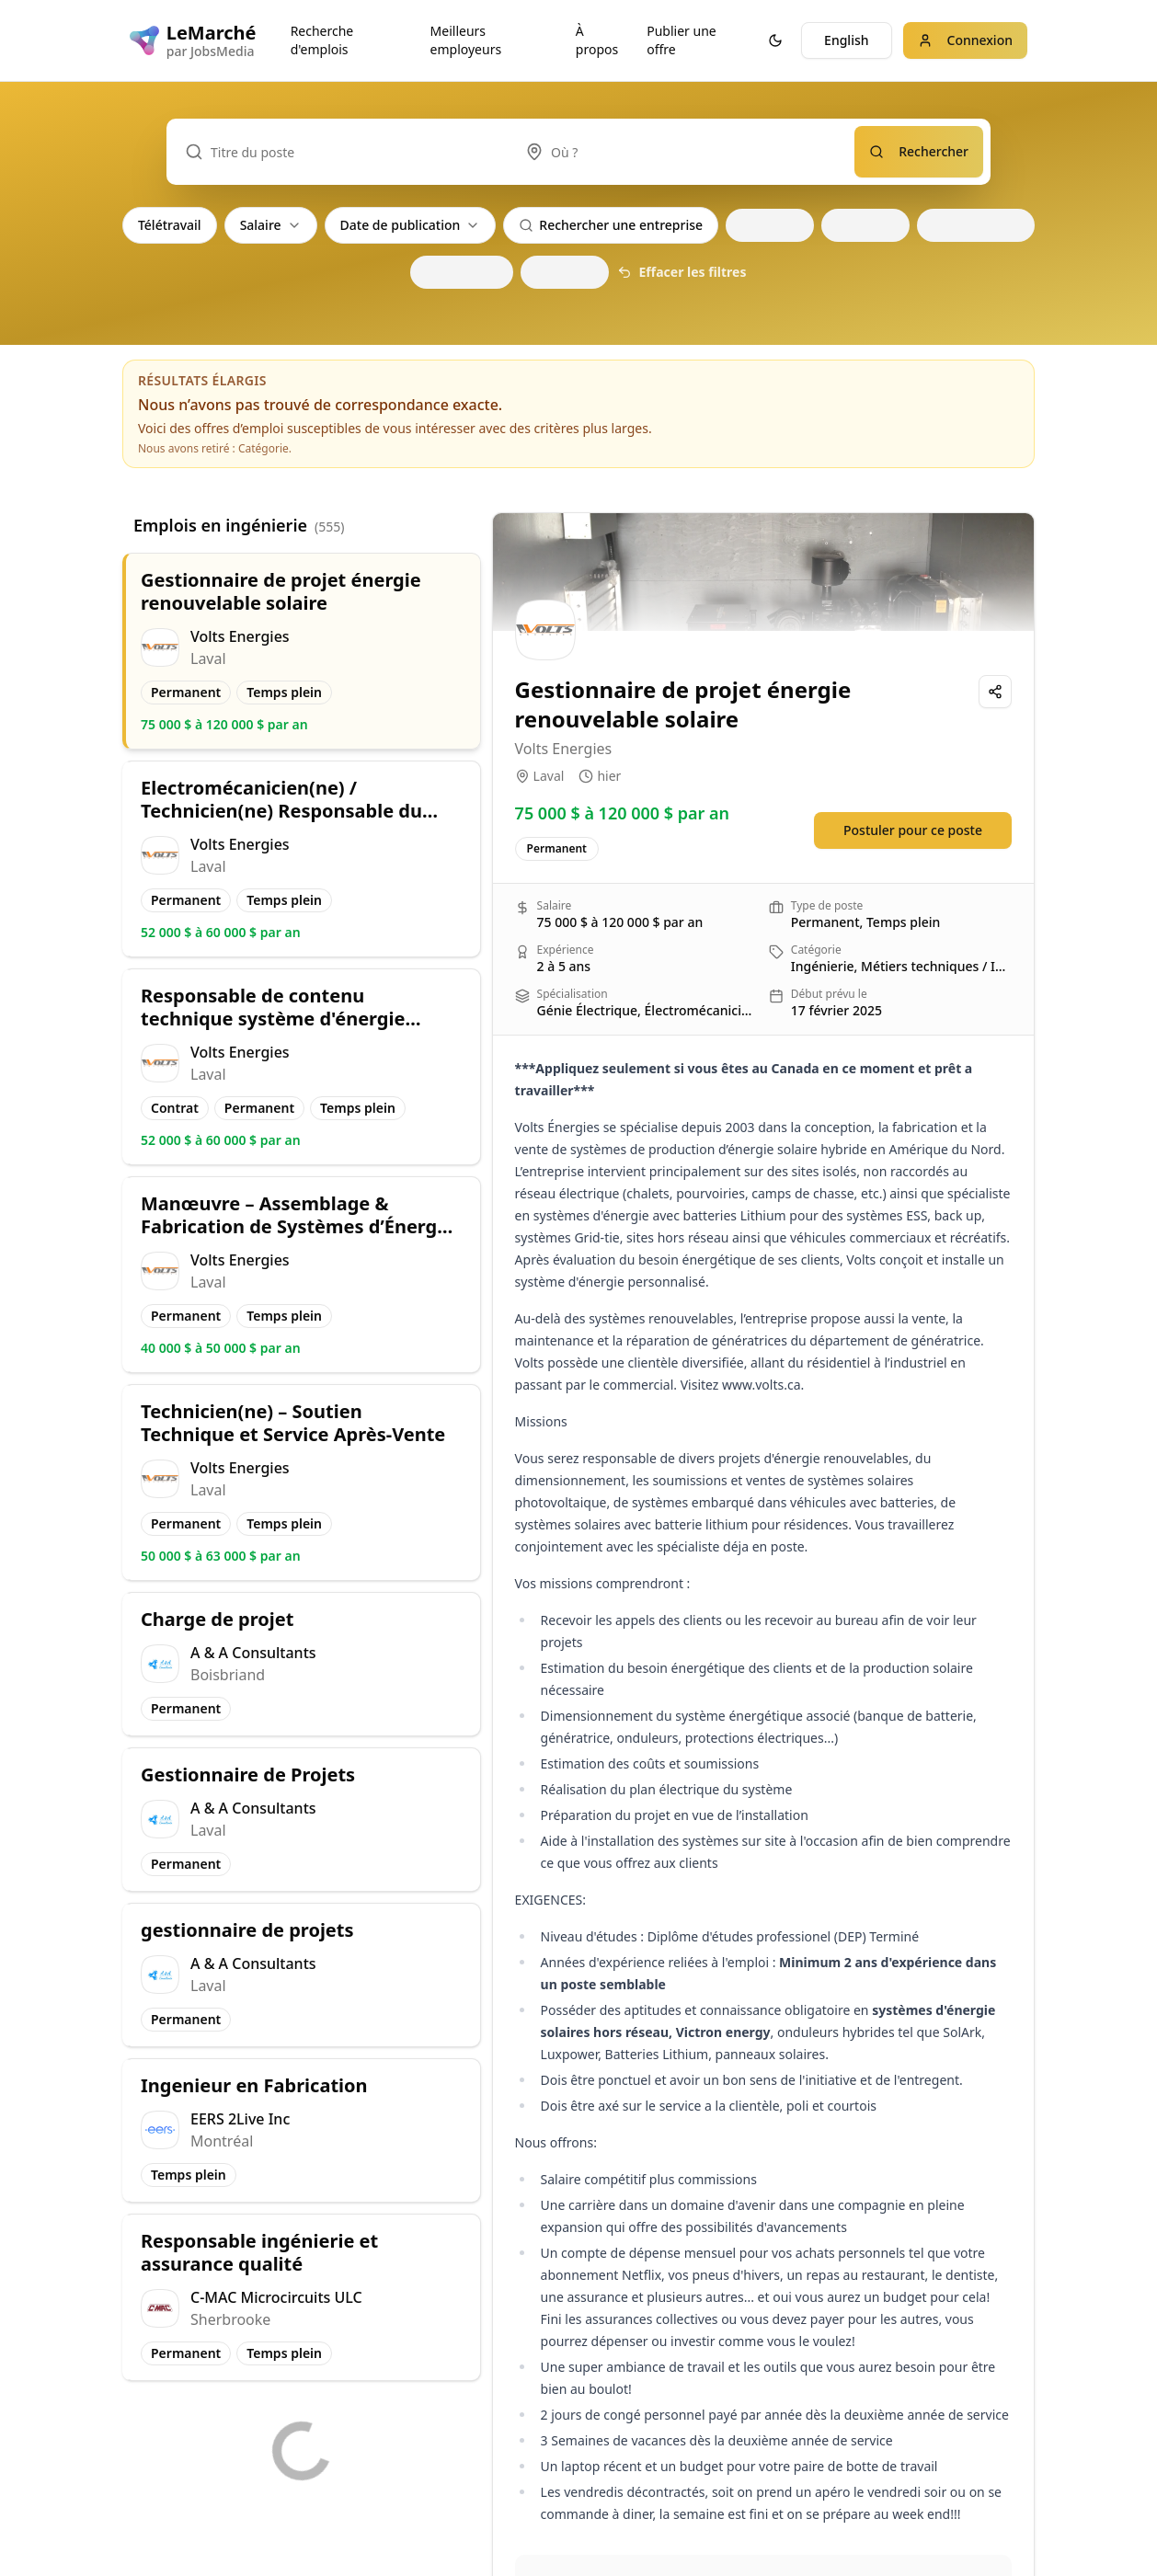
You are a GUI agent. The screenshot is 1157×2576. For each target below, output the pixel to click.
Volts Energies (564, 748)
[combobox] (680, 151)
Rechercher (918, 151)
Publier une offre (681, 40)
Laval (549, 775)
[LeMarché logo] (192, 40)
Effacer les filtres (682, 271)
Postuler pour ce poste (912, 830)
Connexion (965, 40)
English (846, 40)
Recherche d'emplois (322, 40)
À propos (597, 40)
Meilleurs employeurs (466, 40)
